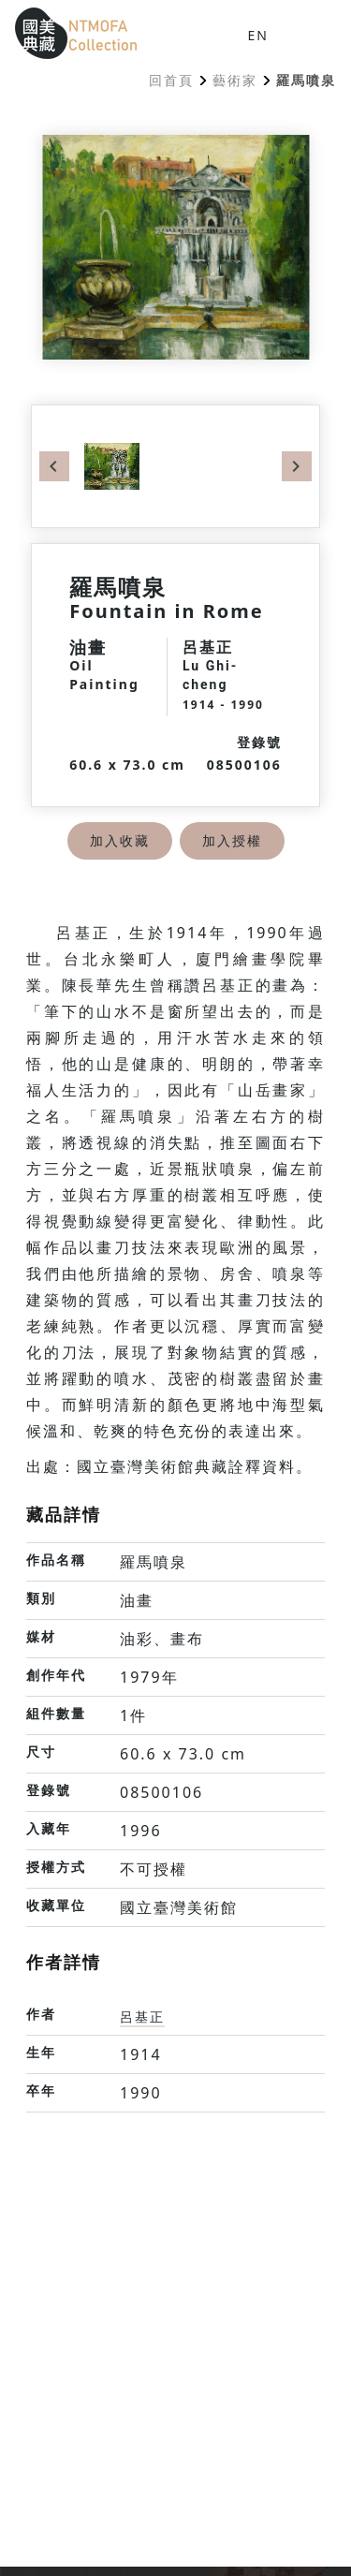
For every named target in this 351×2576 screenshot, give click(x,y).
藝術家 (234, 80)
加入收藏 (120, 840)
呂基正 (142, 2016)
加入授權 (232, 840)
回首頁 (171, 80)
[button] (306, 33)
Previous (54, 466)
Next (297, 466)
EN (258, 35)
